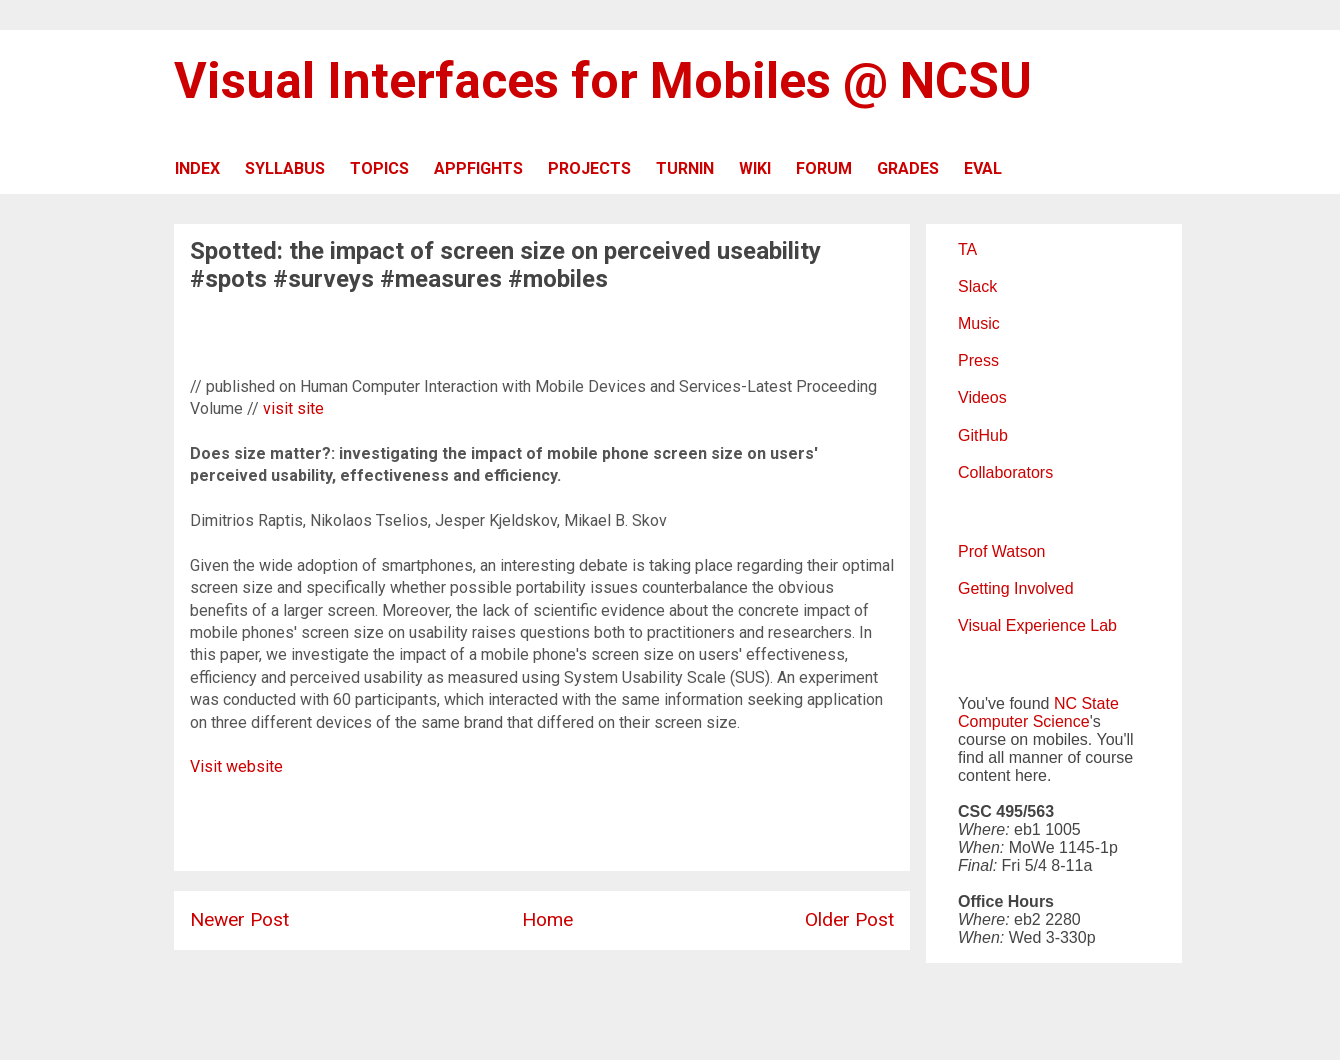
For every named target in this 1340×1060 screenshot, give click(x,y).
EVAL (983, 168)
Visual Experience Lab (1037, 625)
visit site (293, 408)
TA (967, 249)
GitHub (983, 435)
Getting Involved (1016, 588)
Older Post (849, 919)
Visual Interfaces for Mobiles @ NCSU (603, 81)
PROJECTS (589, 168)
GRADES (908, 168)
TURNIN (685, 168)
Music (979, 323)
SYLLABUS (285, 168)
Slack (977, 286)
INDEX (197, 168)
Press (978, 360)
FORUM (824, 168)
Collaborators (1005, 472)
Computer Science (1024, 721)
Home (547, 919)
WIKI (755, 168)
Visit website (236, 766)
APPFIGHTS (478, 168)
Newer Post (239, 919)
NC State (1086, 703)
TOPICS (379, 168)
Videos (982, 397)
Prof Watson (1001, 551)
